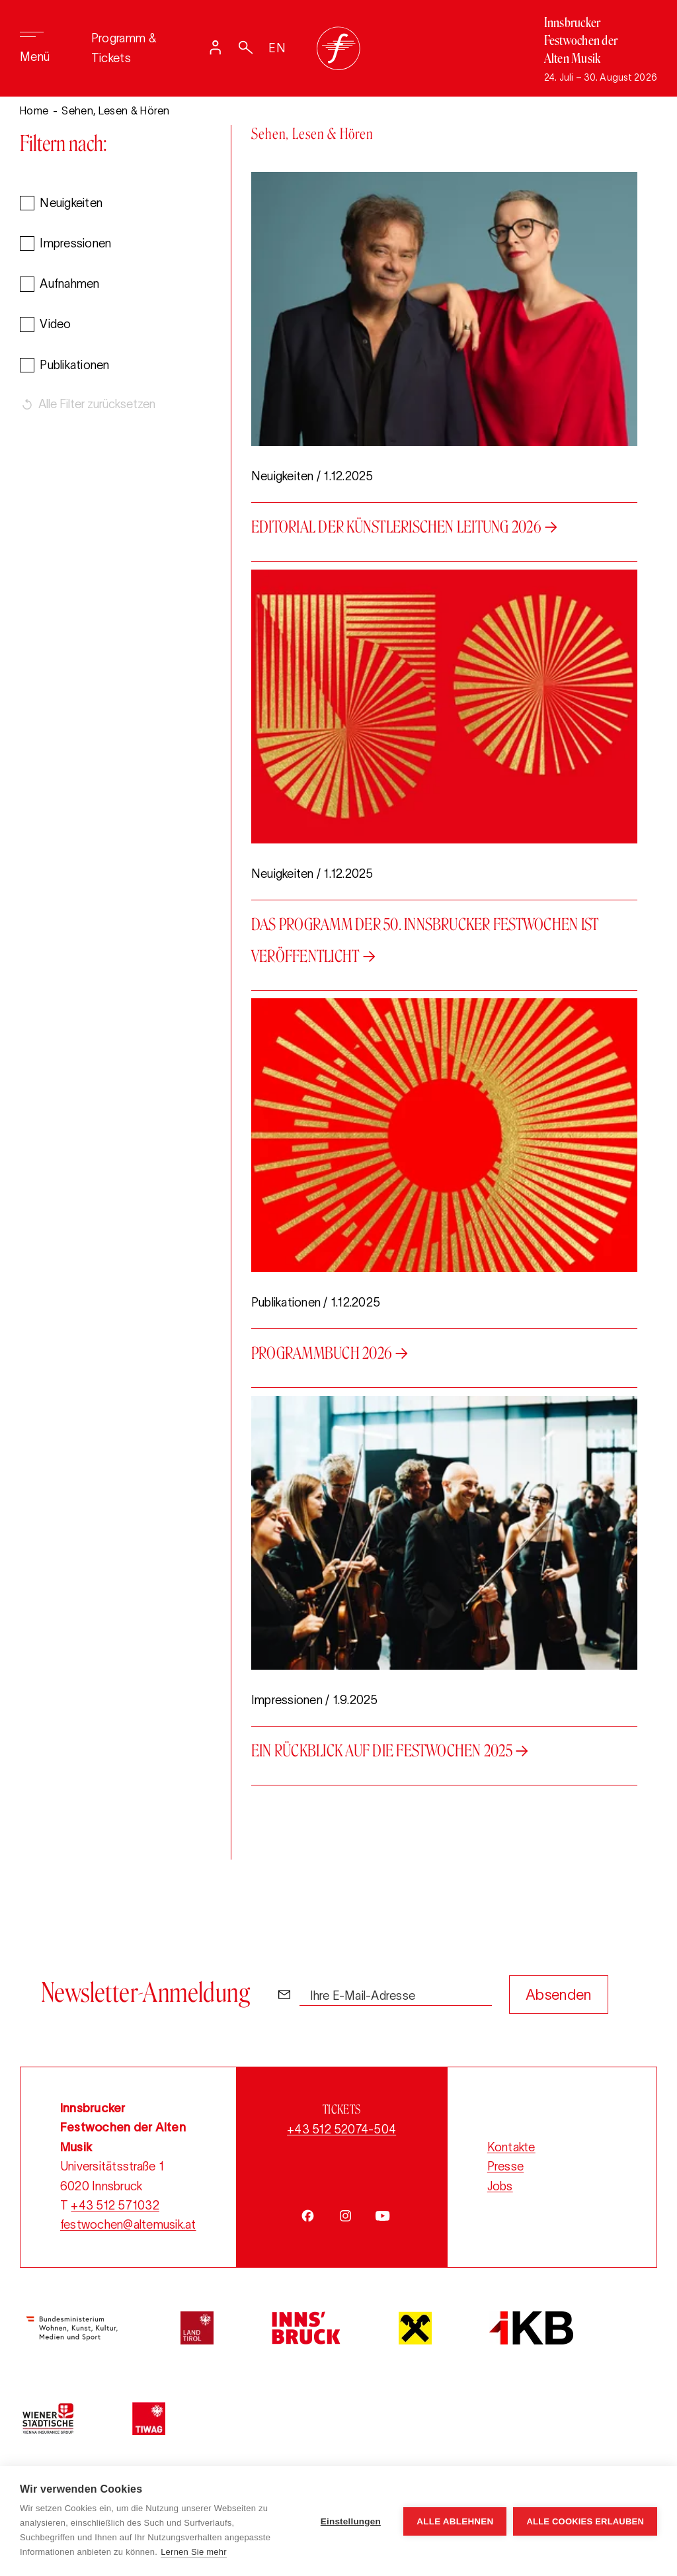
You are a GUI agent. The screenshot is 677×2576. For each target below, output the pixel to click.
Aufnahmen (69, 287)
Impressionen (75, 246)
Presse (505, 2166)
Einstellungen (351, 2521)
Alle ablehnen (455, 2521)
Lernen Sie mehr (194, 2552)
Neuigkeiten (71, 206)
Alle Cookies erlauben (585, 2521)
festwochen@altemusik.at (128, 2225)
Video (55, 327)
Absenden (559, 1994)
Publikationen (74, 368)
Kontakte (511, 2147)
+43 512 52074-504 (341, 2130)
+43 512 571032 (115, 2205)
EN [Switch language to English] (277, 48)
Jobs (500, 2186)
